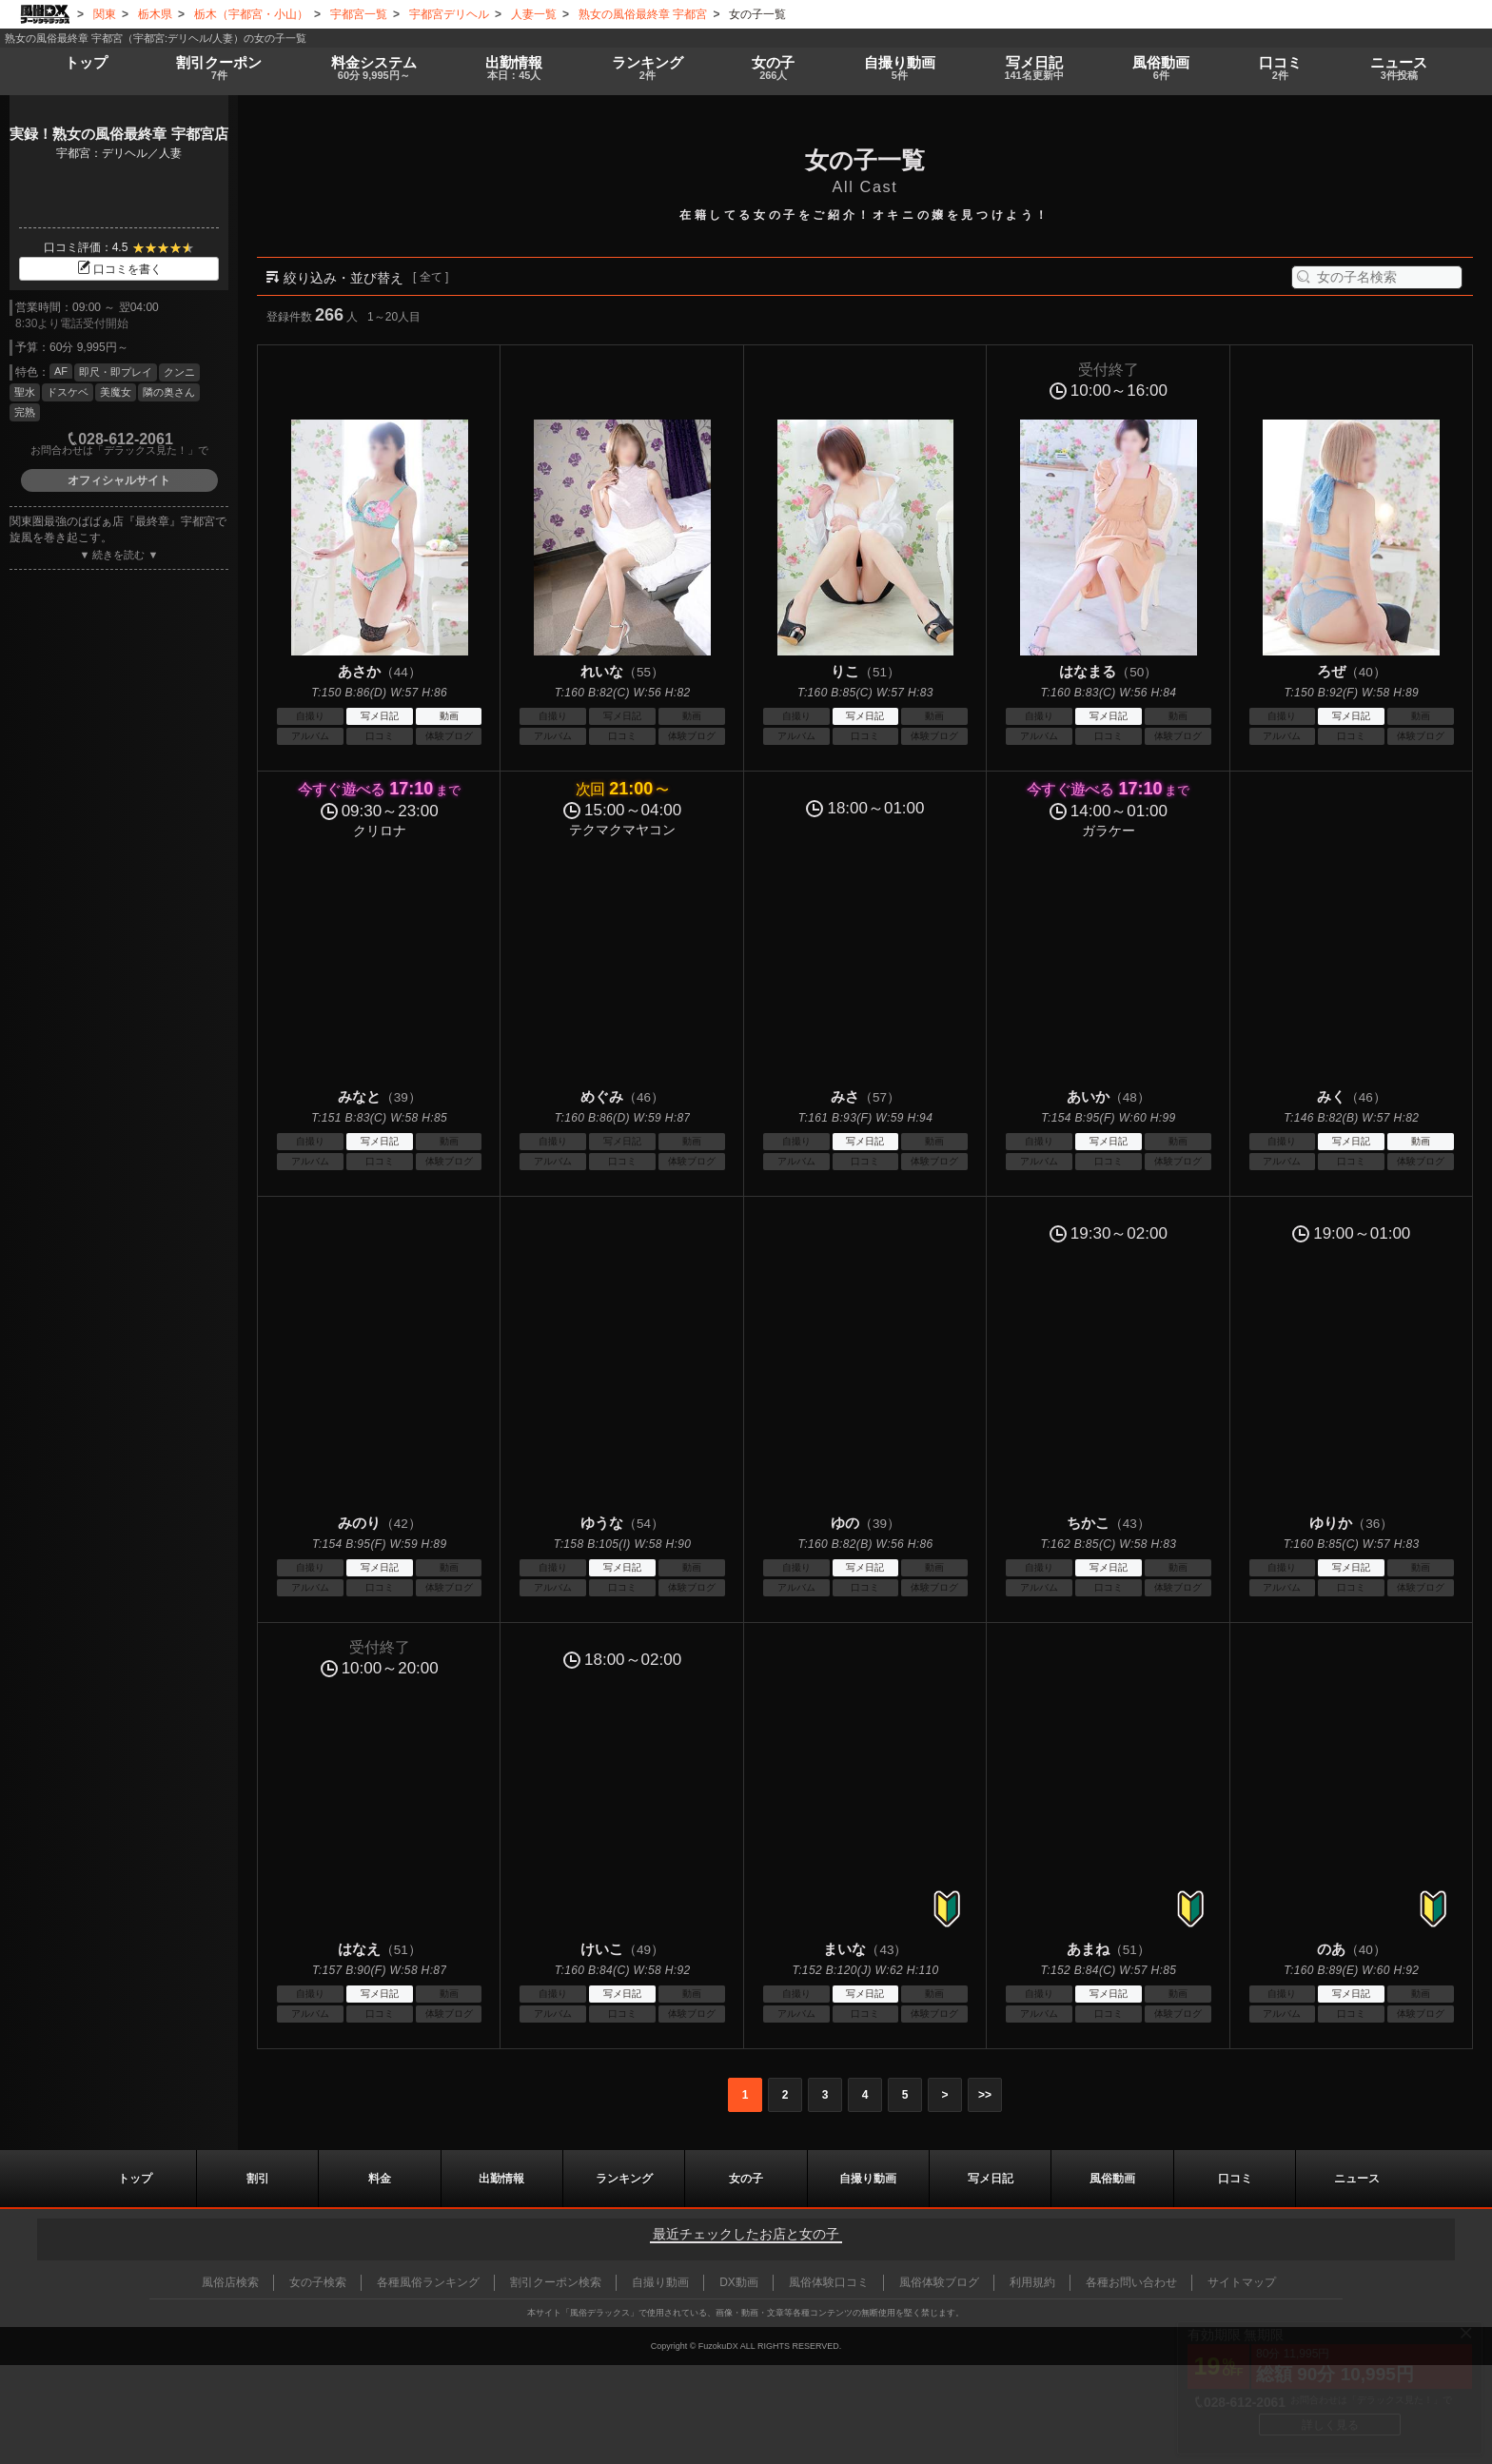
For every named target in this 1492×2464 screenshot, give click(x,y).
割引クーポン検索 (555, 2282)
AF (61, 371)
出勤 (511, 68)
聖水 (24, 392)
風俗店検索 (230, 2282)
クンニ (179, 372)
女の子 (770, 68)
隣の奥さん (169, 392)
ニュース (1399, 68)
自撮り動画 (867, 2178)
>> (984, 2095)
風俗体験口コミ (829, 2282)
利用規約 (1032, 2282)
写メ (1032, 68)
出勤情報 (501, 2178)
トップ (87, 61)
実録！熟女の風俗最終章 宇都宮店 (118, 134)
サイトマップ (1241, 2282)
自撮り (895, 68)
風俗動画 (1160, 68)
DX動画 (738, 2282)
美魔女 (115, 392)
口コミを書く (119, 269)
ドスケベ (67, 392)
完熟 (24, 412)
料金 (371, 68)
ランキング (643, 68)
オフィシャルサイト (119, 480)
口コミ (1280, 68)
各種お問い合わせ (1131, 2282)
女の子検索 (317, 2282)
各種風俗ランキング (428, 2282)
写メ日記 (990, 2178)
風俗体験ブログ (939, 2282)
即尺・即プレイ (115, 372)
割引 (219, 68)
